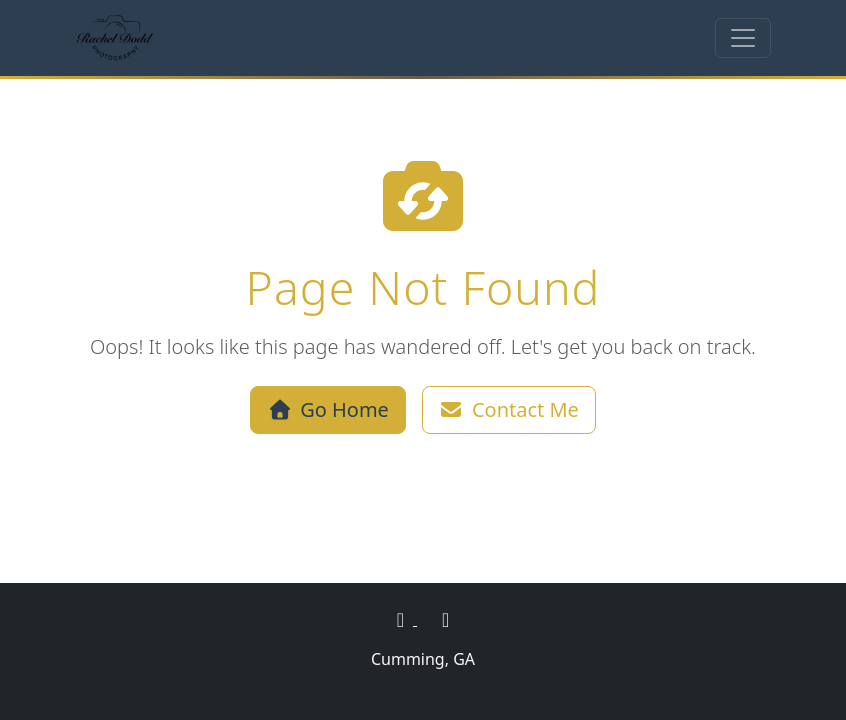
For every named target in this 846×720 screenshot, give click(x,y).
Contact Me (509, 409)
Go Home (328, 409)
